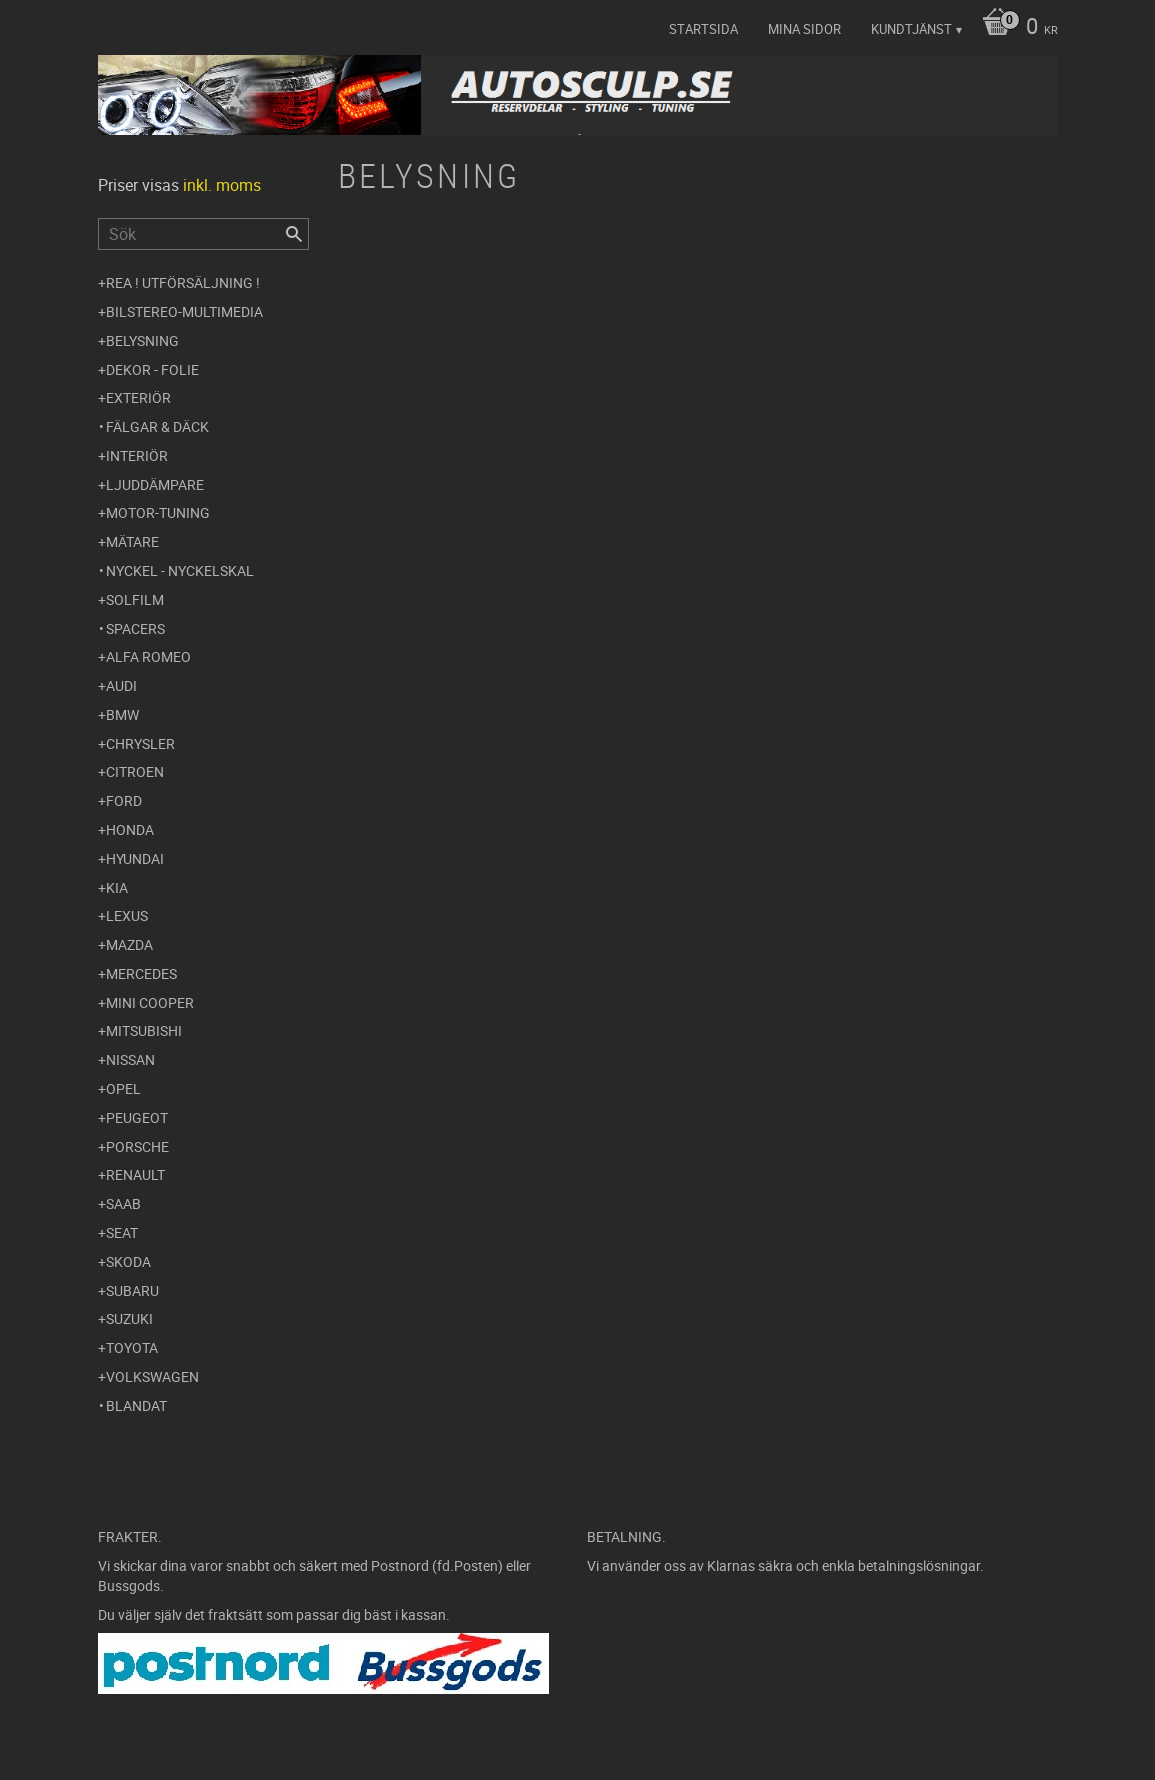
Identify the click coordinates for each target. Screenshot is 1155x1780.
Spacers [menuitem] (135, 628)
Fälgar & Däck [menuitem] (157, 426)
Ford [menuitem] (124, 800)
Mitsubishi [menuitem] (144, 1030)
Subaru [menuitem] (132, 1290)
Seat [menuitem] (122, 1232)
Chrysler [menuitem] (140, 743)
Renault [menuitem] (135, 1174)
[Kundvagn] (1015, 28)
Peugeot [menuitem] (137, 1117)
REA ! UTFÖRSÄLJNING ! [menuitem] (183, 282)
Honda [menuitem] (130, 829)
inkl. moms (222, 185)
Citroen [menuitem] (135, 771)
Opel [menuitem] (123, 1088)
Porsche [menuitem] (137, 1146)
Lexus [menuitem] (127, 915)
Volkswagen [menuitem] (152, 1376)
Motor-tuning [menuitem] (158, 512)
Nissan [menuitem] (130, 1059)
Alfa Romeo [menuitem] (148, 656)
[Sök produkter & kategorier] (203, 234)
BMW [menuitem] (122, 714)
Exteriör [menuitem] (138, 397)
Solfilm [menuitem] (135, 599)
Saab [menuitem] (123, 1203)
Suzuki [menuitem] (129, 1318)
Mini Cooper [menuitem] (150, 1002)
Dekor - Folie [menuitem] (152, 369)
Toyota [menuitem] (132, 1347)
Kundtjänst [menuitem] (911, 29)
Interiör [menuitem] (137, 455)
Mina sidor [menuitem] (804, 29)
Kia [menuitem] (117, 887)
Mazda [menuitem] (129, 944)
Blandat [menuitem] (136, 1405)
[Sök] (294, 234)
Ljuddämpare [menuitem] (155, 484)
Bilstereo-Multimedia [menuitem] (184, 311)
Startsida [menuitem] (703, 29)
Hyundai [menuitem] (135, 858)
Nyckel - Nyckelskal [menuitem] (180, 570)
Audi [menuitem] (121, 685)
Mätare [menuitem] (132, 541)
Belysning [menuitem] (142, 340)
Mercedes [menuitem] (141, 973)
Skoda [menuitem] (128, 1261)
